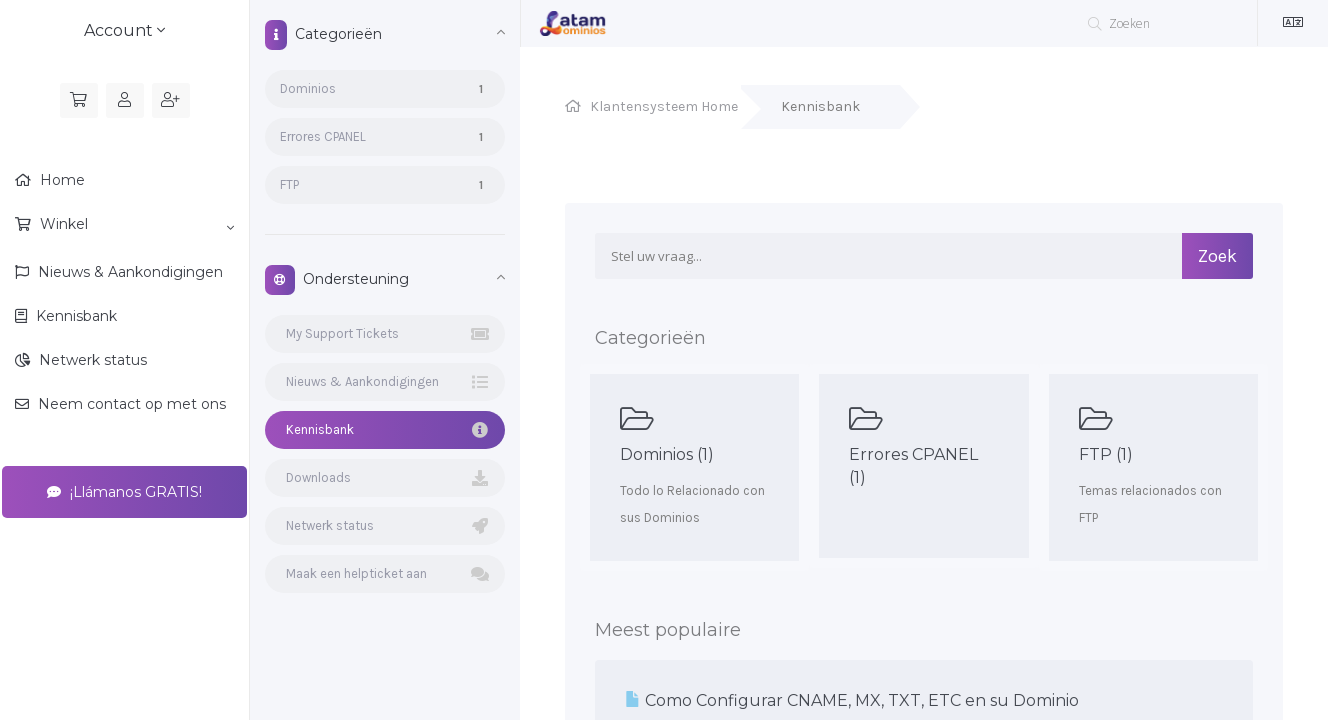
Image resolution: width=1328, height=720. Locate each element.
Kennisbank (74, 316)
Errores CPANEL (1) (923, 445)
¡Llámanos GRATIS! (124, 492)
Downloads (385, 478)
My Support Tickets (385, 334)
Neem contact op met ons (130, 404)
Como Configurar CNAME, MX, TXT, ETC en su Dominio (852, 700)
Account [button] (124, 30)
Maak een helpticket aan (385, 574)
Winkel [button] (135, 225)
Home (60, 180)
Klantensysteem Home (664, 106)
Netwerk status (91, 360)
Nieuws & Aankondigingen (128, 272)
